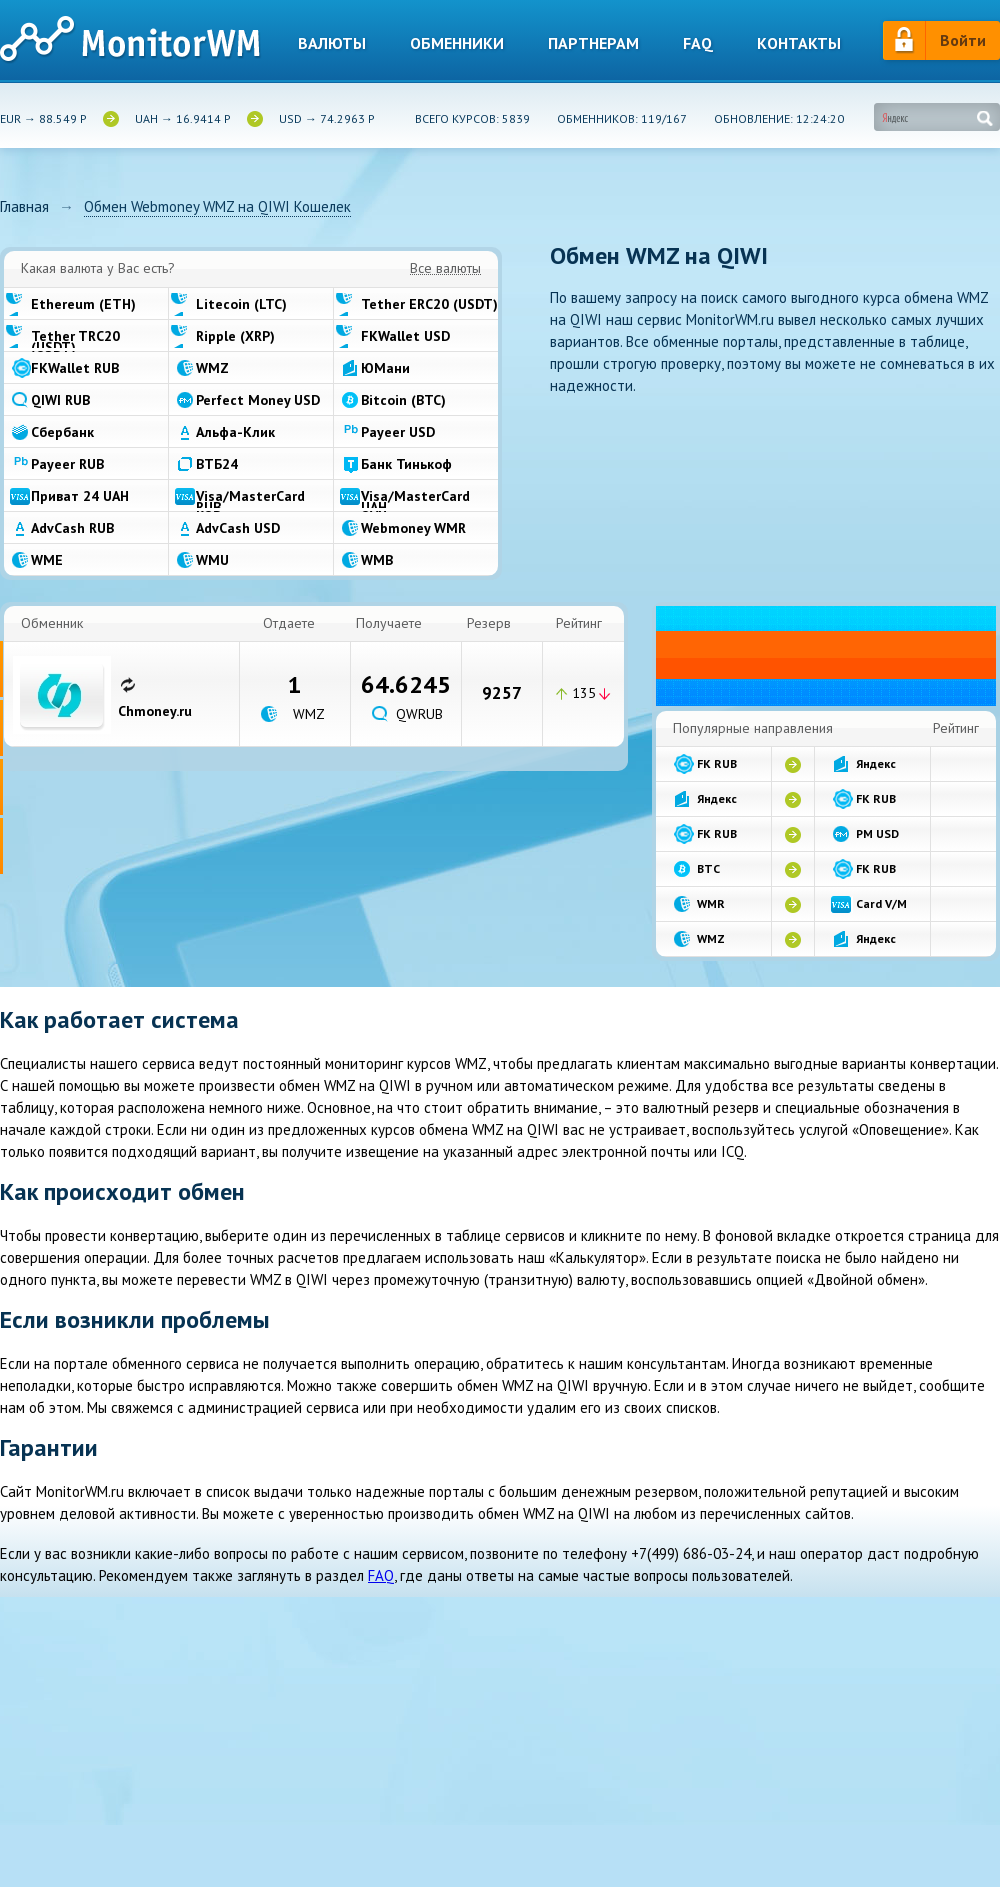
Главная (24, 207)
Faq (698, 43)
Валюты (332, 43)
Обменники (457, 43)
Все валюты (445, 269)
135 (584, 693)
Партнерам (593, 43)
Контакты (799, 43)
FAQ (381, 1575)
